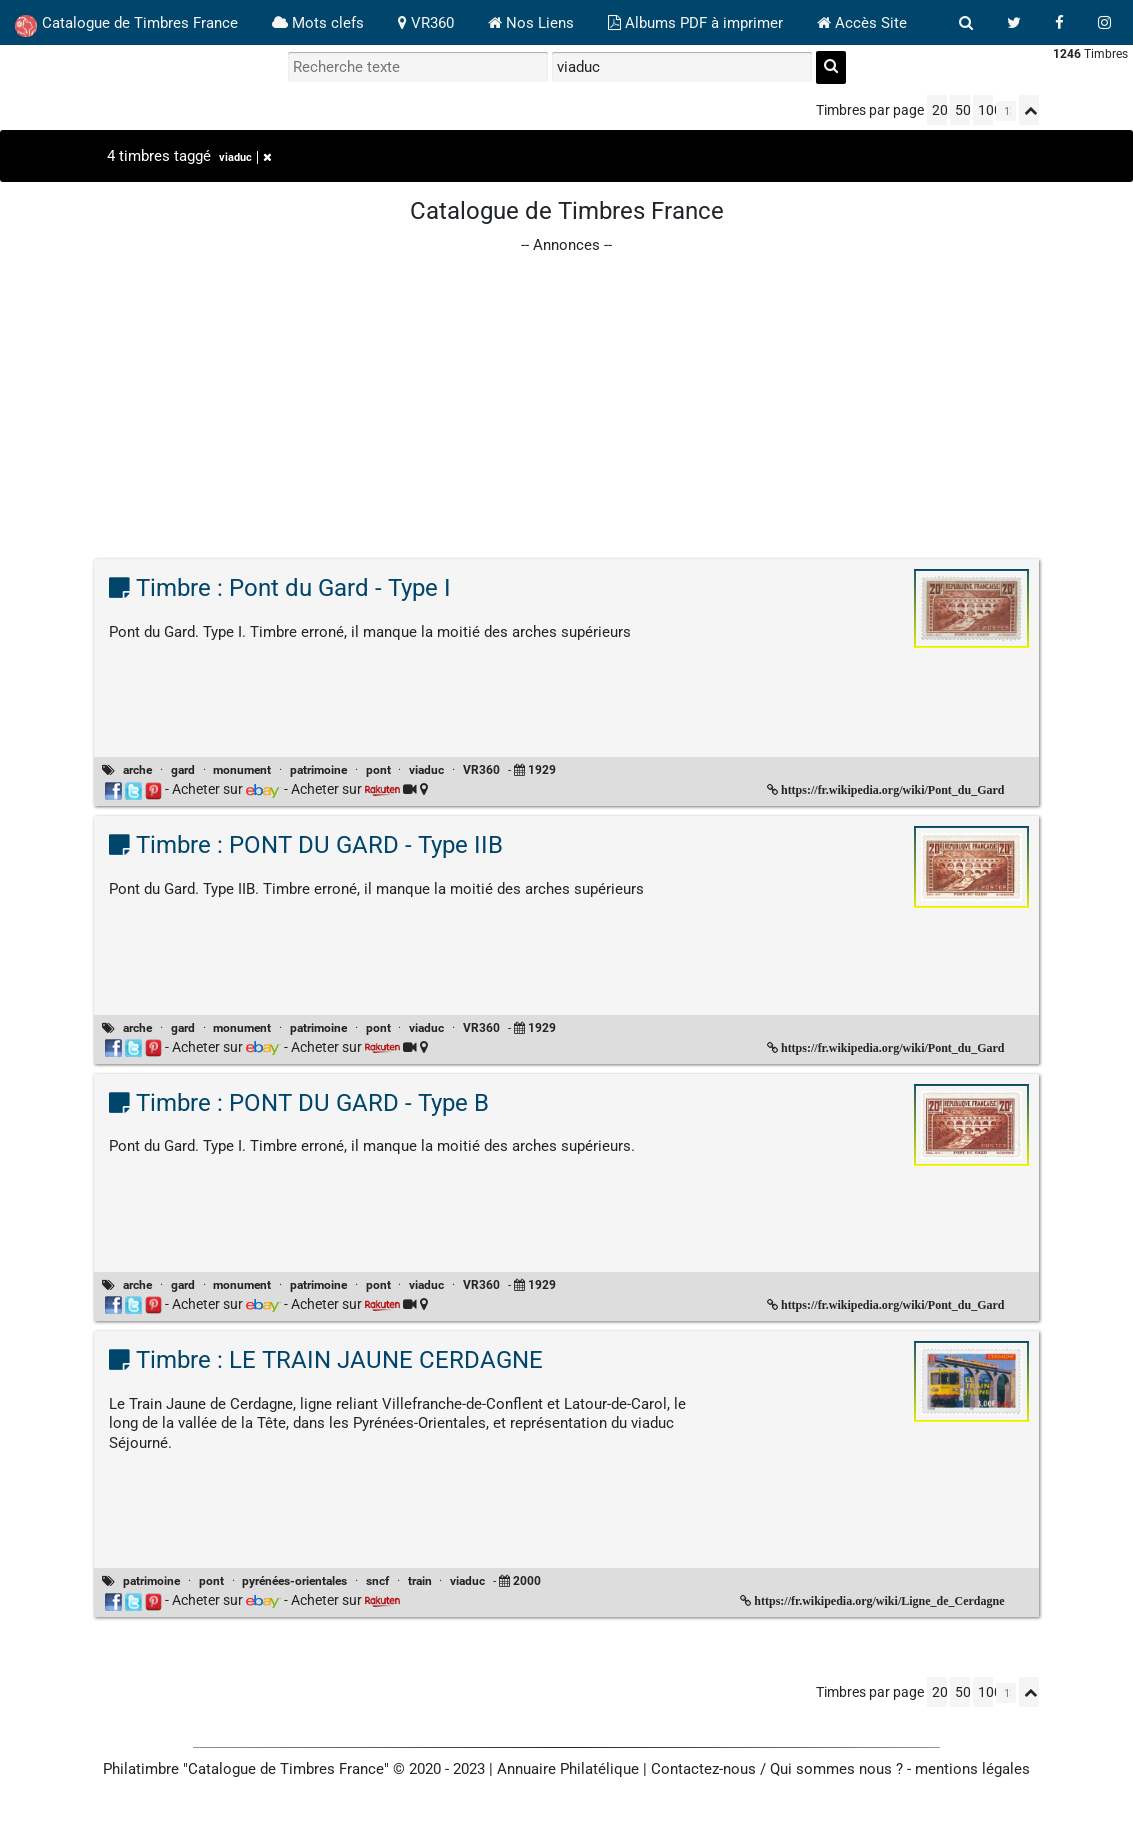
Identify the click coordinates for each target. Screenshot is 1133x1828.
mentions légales (972, 1769)
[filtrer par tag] (682, 67)
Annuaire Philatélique (568, 1769)
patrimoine (318, 770)
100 (985, 110)
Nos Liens (531, 23)
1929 (542, 770)
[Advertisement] (566, 397)
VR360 (426, 23)
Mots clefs (318, 23)
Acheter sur (226, 789)
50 (962, 110)
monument (242, 770)
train (420, 1581)
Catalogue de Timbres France (126, 25)
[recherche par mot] (418, 67)
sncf (377, 1581)
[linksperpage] (1006, 111)
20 (939, 110)
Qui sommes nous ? (836, 1769)
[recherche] (831, 67)
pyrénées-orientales (294, 1581)
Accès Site (862, 23)
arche (137, 770)
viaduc (245, 157)
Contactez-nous (703, 1769)
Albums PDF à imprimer (695, 23)
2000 (527, 1581)
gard (183, 770)
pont (378, 770)
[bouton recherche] (966, 23)
